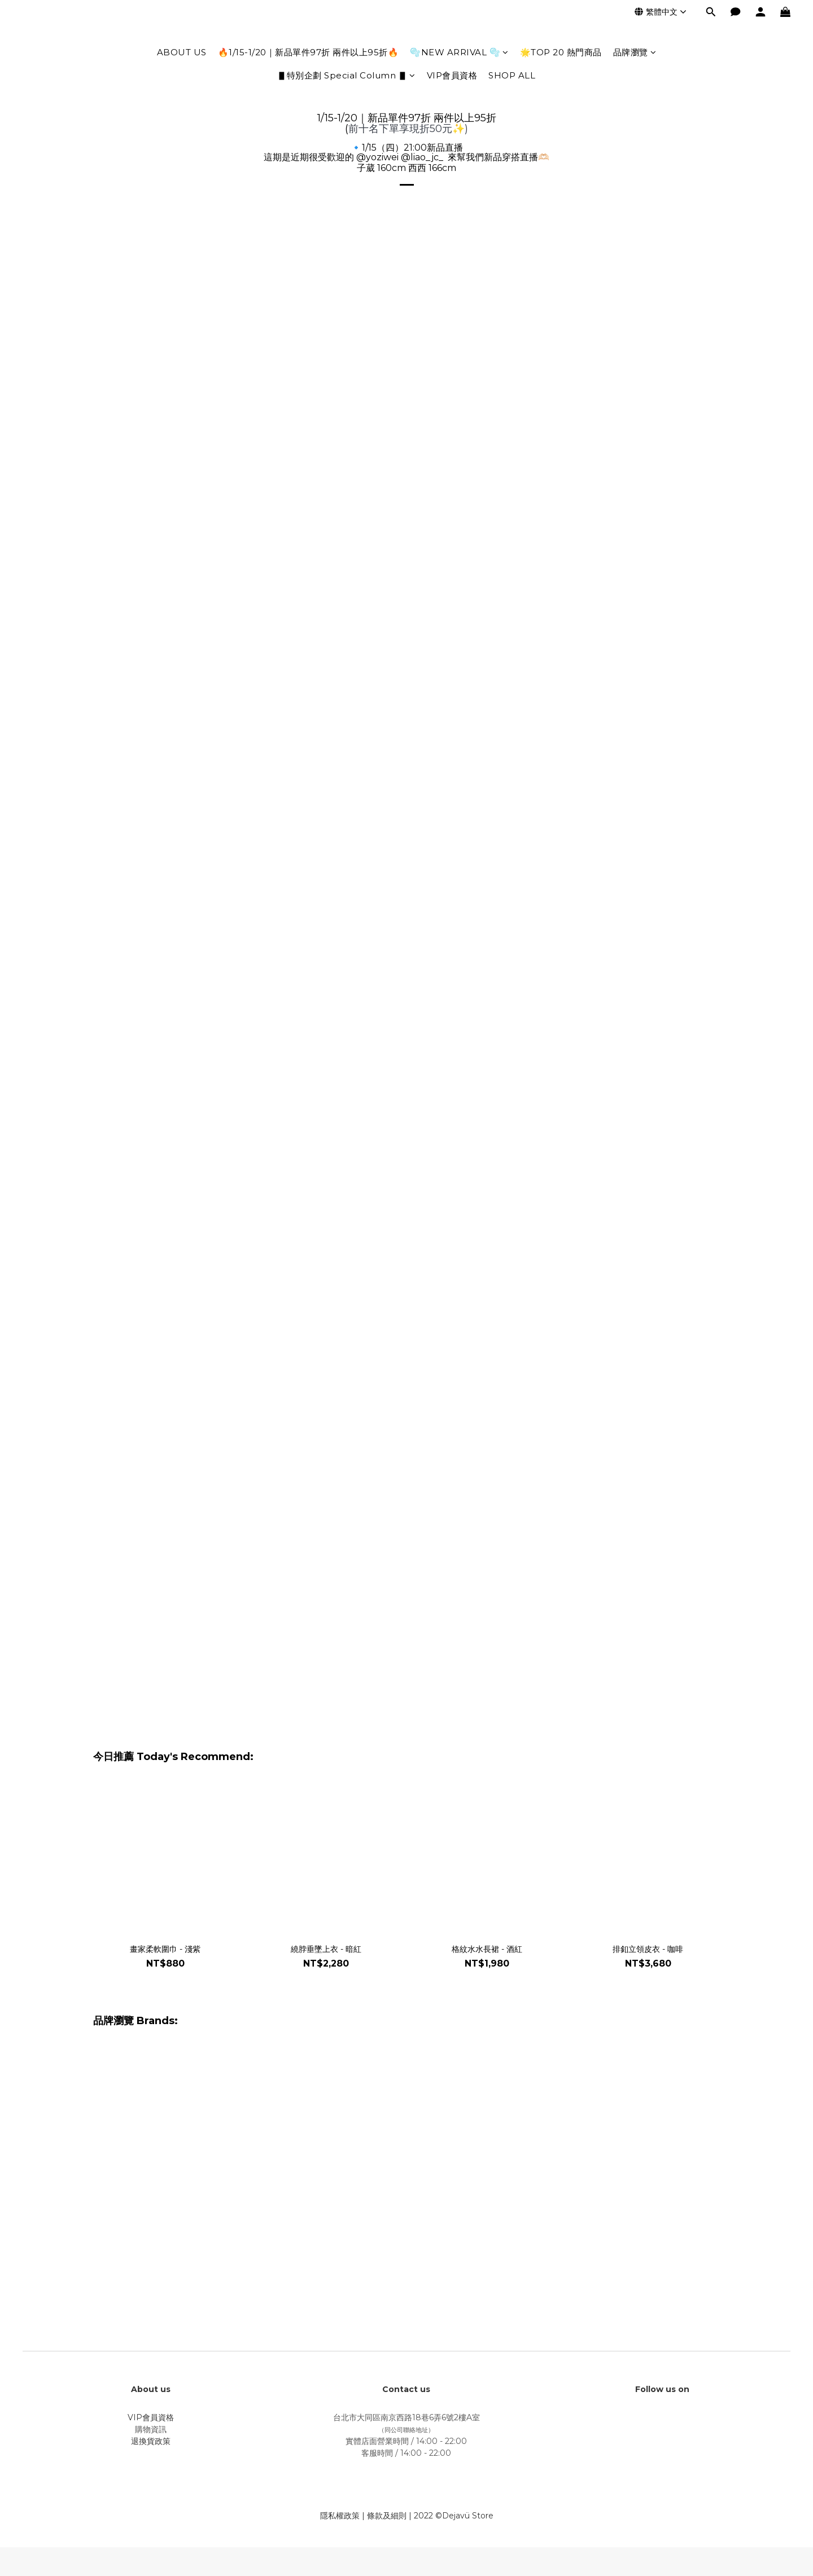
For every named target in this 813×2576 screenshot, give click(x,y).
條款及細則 (386, 2516)
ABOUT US (182, 52)
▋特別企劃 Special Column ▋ (347, 75)
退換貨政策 (151, 2441)
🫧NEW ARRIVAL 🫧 (459, 52)
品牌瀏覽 (635, 52)
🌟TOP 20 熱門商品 (561, 52)
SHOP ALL (511, 75)
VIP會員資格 (452, 75)
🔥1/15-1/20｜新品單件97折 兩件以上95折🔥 (308, 52)
